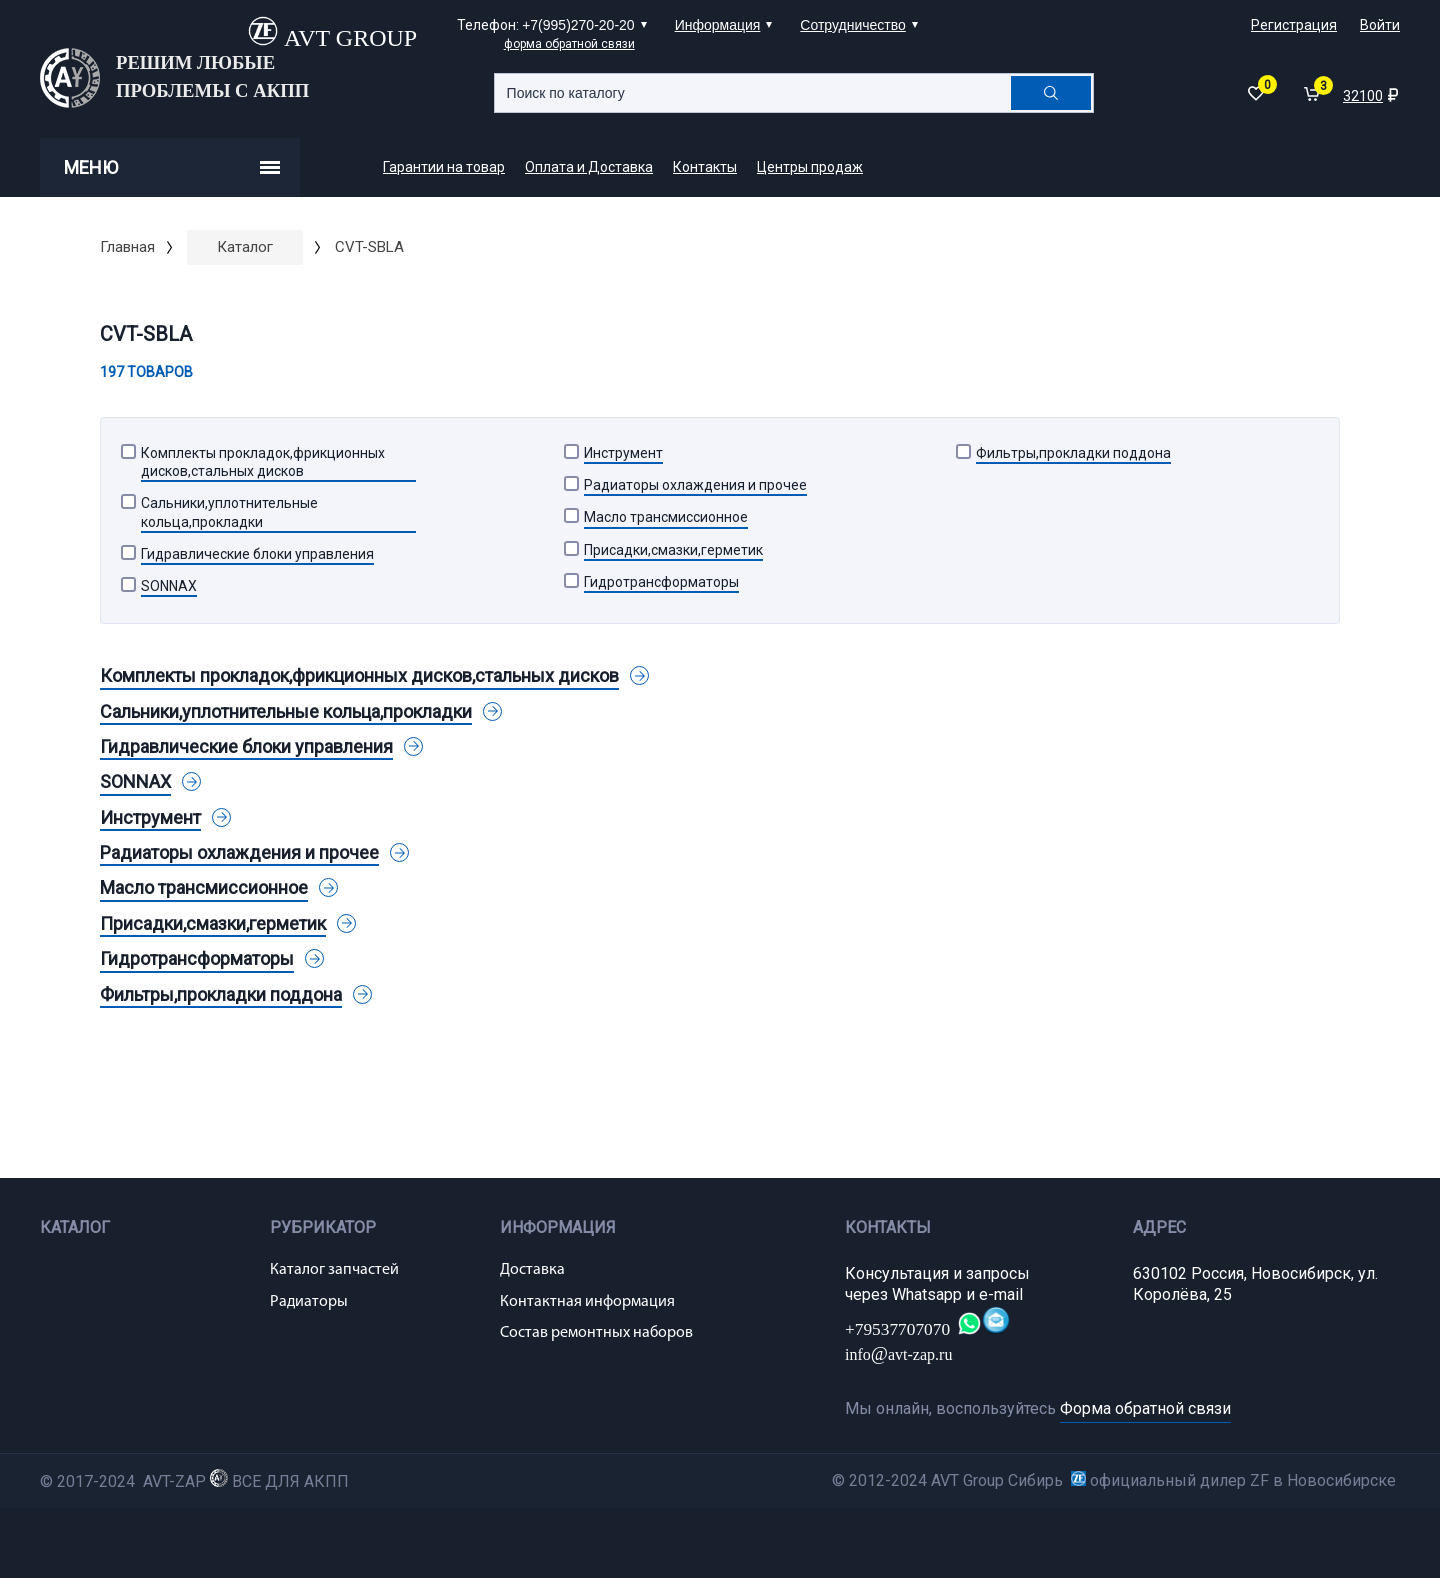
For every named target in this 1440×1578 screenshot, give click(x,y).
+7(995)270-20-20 (578, 25)
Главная (127, 247)
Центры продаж (810, 167)
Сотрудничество (852, 25)
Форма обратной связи (1145, 1408)
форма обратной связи (569, 44)
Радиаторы (309, 1302)
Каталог (245, 247)
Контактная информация (587, 1302)
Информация (718, 25)
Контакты (705, 167)
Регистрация (1294, 25)
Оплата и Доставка (589, 167)
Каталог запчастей (334, 1270)
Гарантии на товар (444, 167)
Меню (172, 167)
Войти (1380, 25)
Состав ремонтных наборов (596, 1333)
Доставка (532, 1270)
